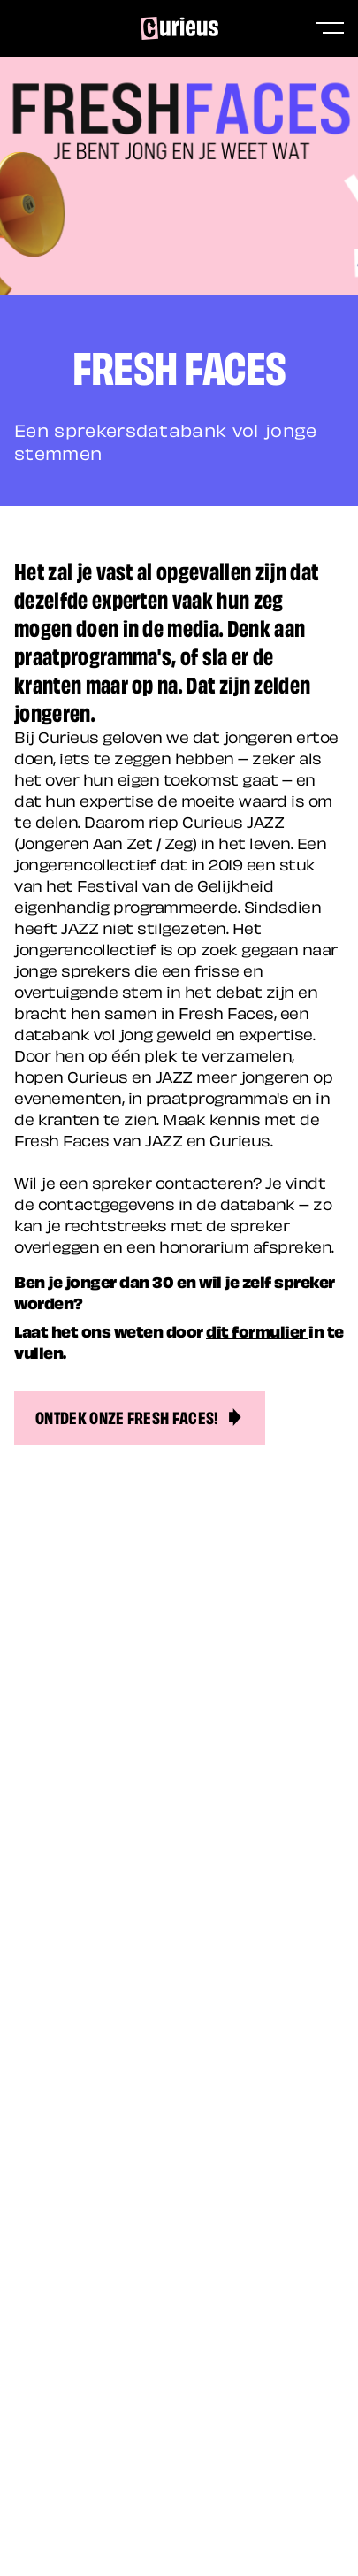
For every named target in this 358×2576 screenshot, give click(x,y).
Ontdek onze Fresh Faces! (139, 1416)
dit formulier (257, 1330)
